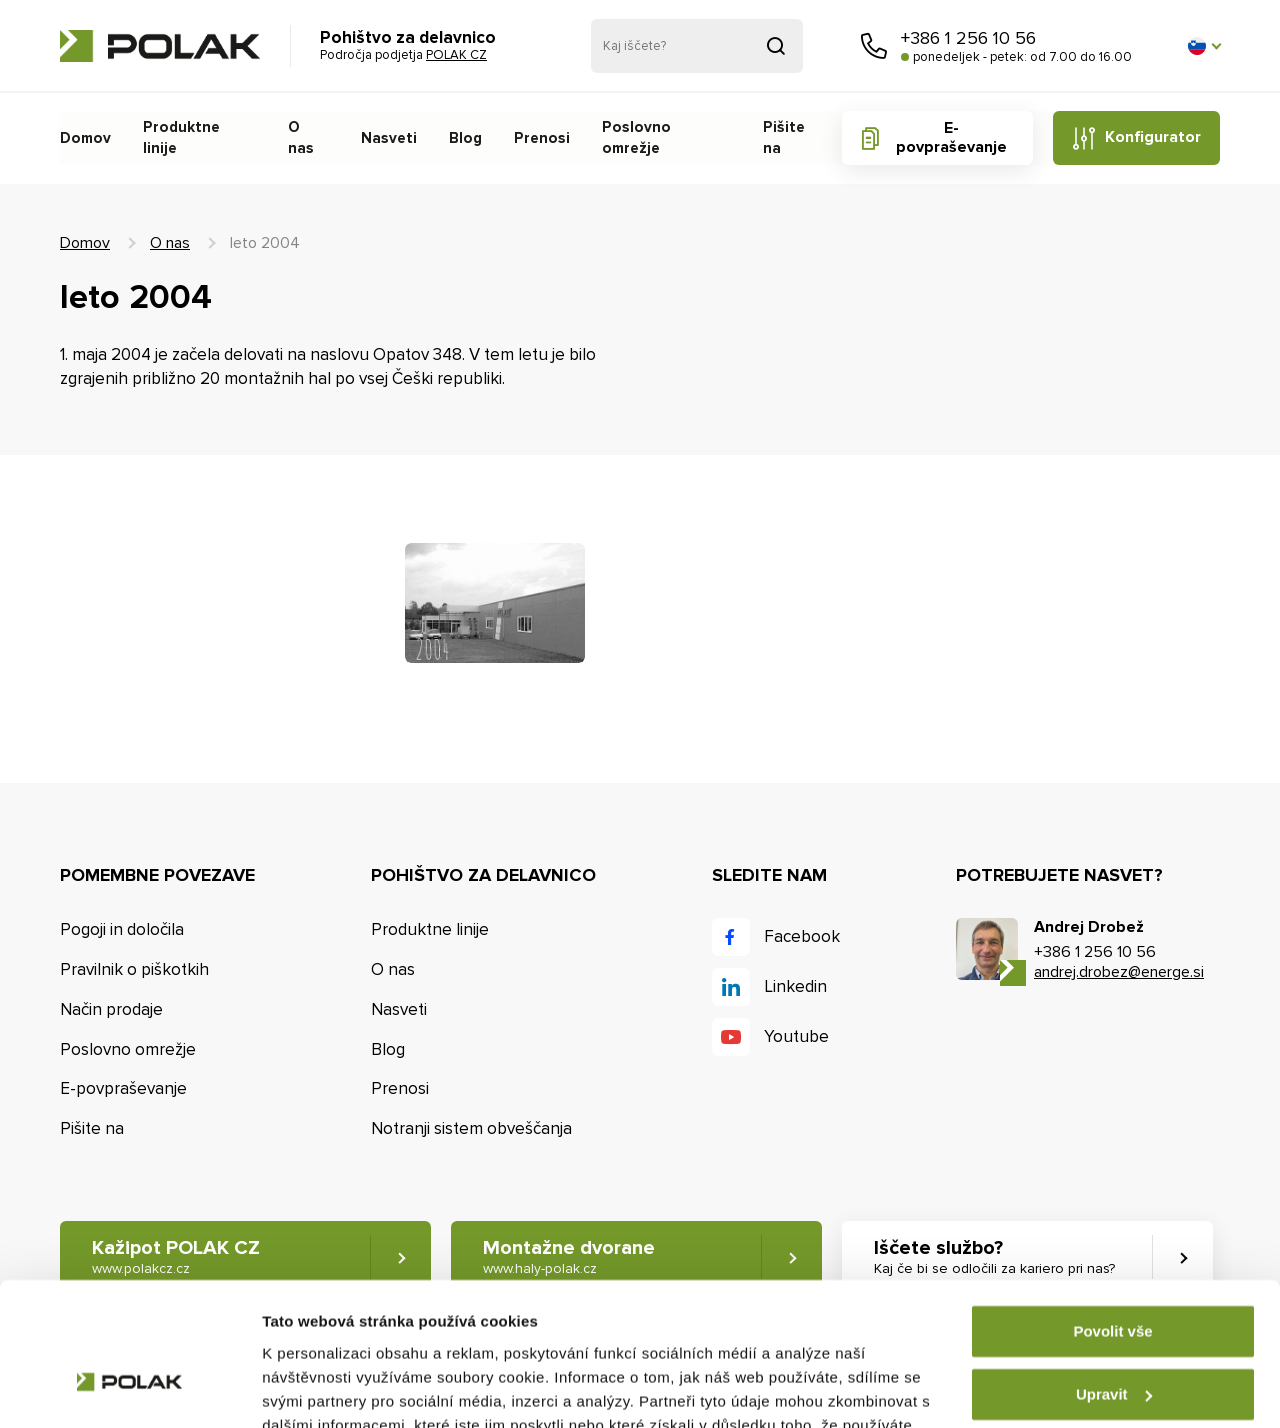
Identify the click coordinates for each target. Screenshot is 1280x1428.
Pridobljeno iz (776, 46)
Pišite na (783, 138)
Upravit (1114, 1278)
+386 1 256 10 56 (968, 38)
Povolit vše (1112, 1216)
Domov (84, 138)
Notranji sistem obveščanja (471, 1128)
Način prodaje (111, 1009)
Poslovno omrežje (657, 138)
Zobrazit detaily (318, 1388)
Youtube (796, 1036)
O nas (306, 138)
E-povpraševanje (949, 137)
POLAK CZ (160, 46)
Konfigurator (1152, 137)
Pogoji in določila (122, 929)
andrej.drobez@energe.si (1119, 972)
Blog (462, 138)
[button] (1204, 46)
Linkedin (795, 986)
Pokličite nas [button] (874, 46)
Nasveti (386, 138)
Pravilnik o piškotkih (134, 969)
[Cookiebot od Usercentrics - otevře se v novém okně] (129, 1389)
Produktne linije (197, 138)
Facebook (802, 936)
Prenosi (536, 138)
